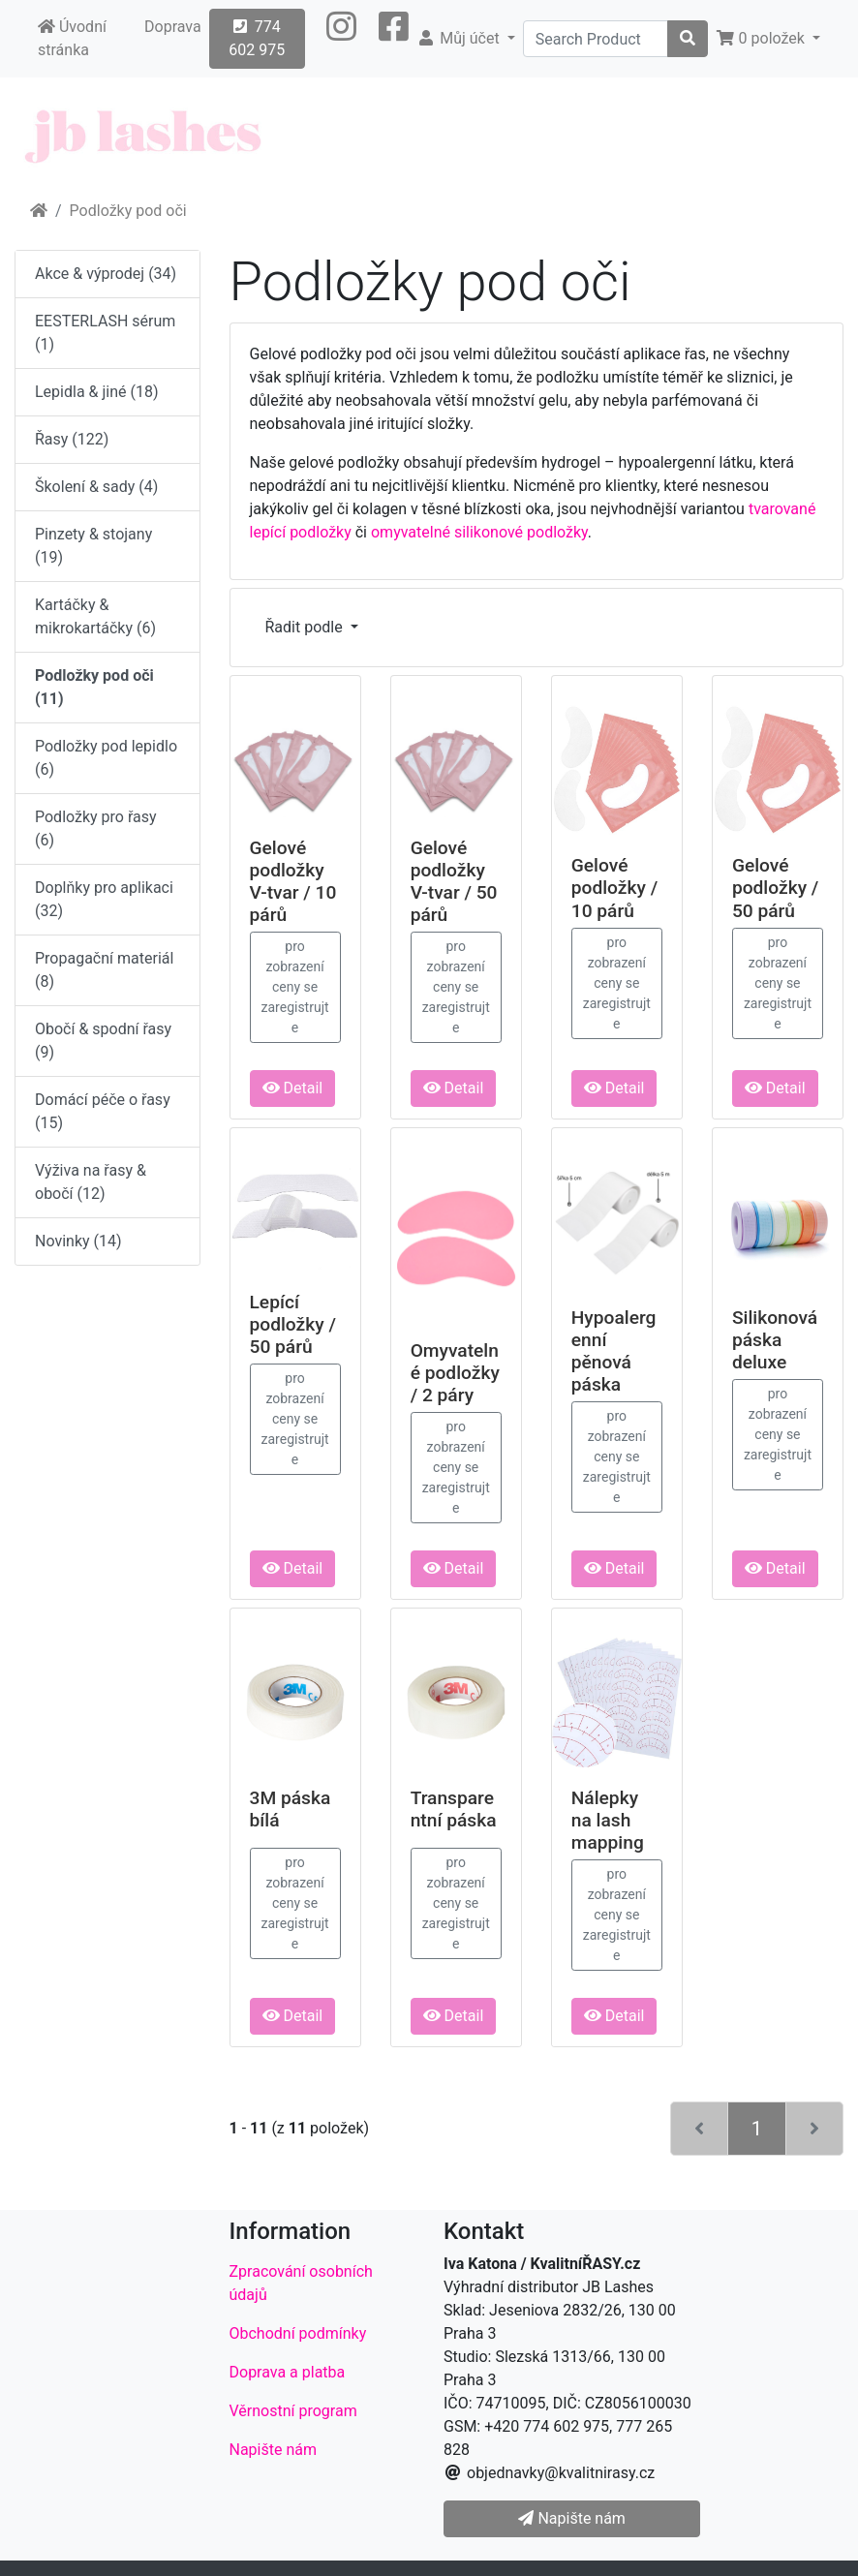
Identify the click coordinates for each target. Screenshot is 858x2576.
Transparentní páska (454, 1809)
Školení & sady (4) (96, 486)
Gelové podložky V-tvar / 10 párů (293, 881)
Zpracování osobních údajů (301, 2283)
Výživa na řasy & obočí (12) (90, 1182)
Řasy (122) (71, 439)
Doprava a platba (288, 2372)
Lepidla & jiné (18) (97, 392)
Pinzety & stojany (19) (93, 546)
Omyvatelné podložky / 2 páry (455, 1372)
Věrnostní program (293, 2411)
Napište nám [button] (571, 2518)
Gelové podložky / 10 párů (614, 887)
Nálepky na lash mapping (607, 1820)
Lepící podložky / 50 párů (293, 1324)
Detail (292, 1088)
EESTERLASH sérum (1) (105, 332)
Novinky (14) (78, 1241)
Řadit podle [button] (306, 627)
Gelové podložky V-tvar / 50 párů (454, 881)
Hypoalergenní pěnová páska (614, 1350)
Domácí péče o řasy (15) (102, 1111)
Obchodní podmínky (298, 2333)
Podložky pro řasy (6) (96, 828)
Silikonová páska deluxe (774, 1339)
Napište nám (274, 2449)
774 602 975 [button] (257, 38)
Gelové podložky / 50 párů (775, 887)
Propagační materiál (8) (104, 970)
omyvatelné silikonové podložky (479, 532)
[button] (341, 39)
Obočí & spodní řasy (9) (103, 1040)
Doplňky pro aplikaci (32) (104, 899)
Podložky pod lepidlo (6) (106, 758)
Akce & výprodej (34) (105, 273)
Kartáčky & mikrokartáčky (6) (95, 616)
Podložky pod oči (128, 210)
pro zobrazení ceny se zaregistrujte (295, 986)
